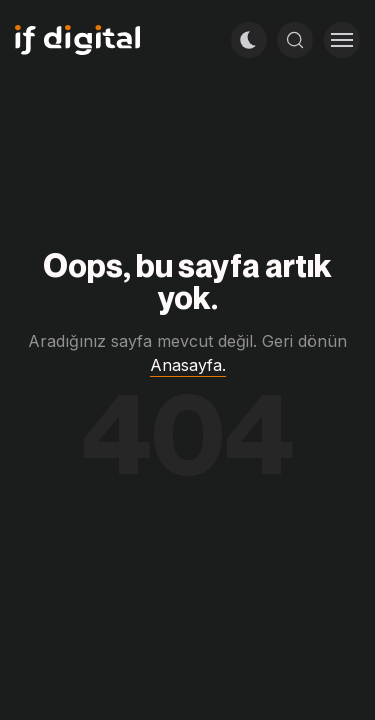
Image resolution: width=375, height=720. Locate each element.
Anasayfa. (188, 365)
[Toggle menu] (342, 40)
